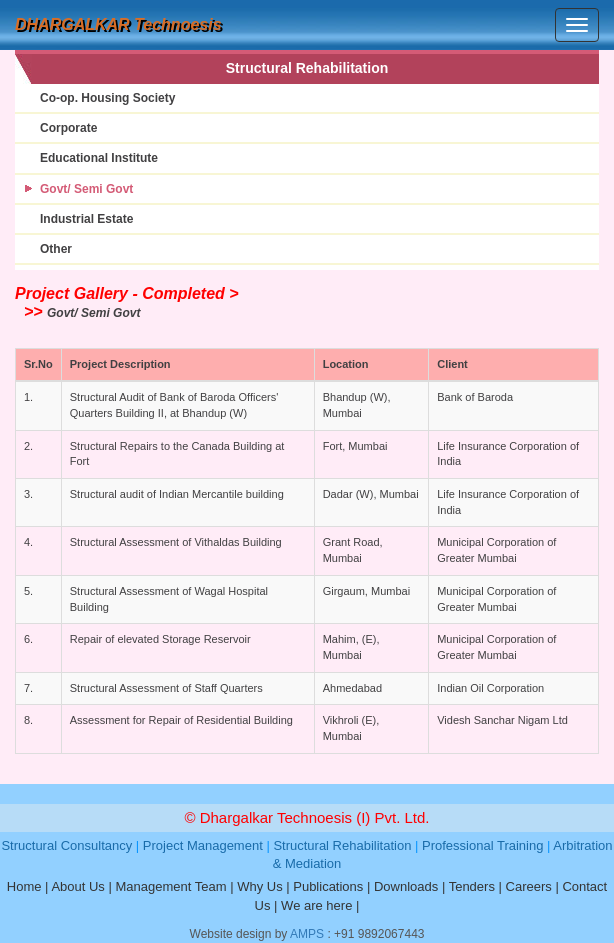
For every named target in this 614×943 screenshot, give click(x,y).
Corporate (68, 128)
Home (24, 886)
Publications (328, 886)
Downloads (406, 886)
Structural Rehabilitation (342, 845)
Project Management (203, 845)
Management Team (170, 886)
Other (56, 249)
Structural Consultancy (66, 845)
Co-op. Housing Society (107, 98)
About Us (77, 886)
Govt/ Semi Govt (86, 189)
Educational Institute (99, 158)
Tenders (472, 886)
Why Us (260, 886)
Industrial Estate (86, 219)
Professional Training (482, 845)
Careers (529, 886)
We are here (316, 905)
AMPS (307, 934)
